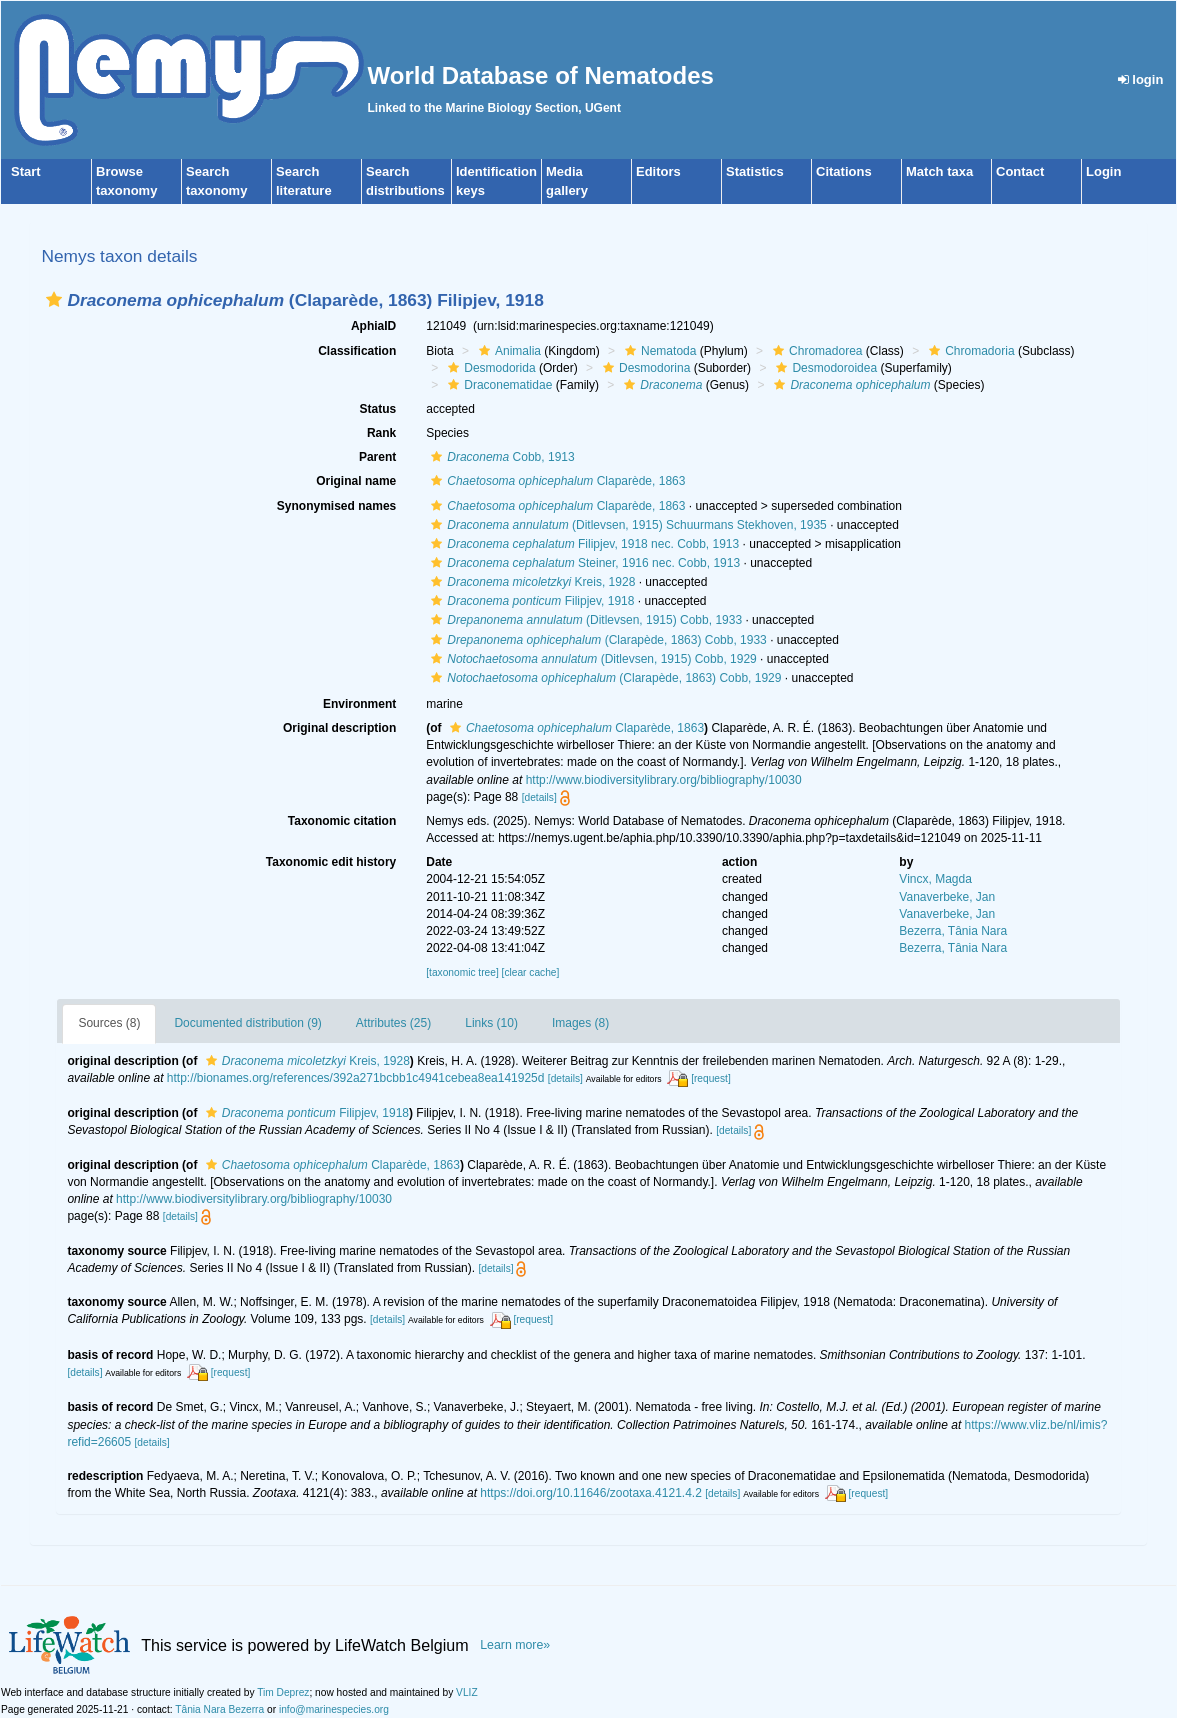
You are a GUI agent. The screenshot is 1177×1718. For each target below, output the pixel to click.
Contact (1020, 171)
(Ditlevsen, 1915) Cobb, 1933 (584, 620)
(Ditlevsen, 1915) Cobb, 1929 (591, 659)
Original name (356, 481)
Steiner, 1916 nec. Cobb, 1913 (583, 563)
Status (378, 409)
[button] (54, 299)
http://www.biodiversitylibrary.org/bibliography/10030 (664, 780)
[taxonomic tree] (462, 972)
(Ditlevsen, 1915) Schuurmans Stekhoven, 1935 (626, 525)
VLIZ (467, 1692)
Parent (377, 457)
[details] (539, 797)
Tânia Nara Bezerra (219, 1709)
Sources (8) (109, 1023)
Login (1103, 171)
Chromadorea (815, 351)
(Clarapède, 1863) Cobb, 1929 (603, 678)
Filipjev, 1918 (530, 601)
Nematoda (658, 351)
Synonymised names (336, 506)
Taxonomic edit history (331, 862)
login (1141, 79)
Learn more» (515, 1645)
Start (26, 171)
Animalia (507, 351)
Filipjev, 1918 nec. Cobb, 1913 (582, 544)
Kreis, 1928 (530, 582)
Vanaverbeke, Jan (947, 897)
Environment (359, 704)
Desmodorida (489, 368)
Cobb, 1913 (500, 457)
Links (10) (491, 1023)
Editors (658, 171)
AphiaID (373, 326)
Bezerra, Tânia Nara (953, 931)
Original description (339, 728)
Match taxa (939, 171)
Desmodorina (644, 368)
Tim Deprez (283, 1692)
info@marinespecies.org (334, 1709)
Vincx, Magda (935, 879)
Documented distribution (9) (247, 1023)
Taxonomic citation (342, 821)
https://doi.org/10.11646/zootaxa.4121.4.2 (591, 1493)
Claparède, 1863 (555, 481)
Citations (844, 171)
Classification (357, 351)
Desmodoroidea (824, 368)
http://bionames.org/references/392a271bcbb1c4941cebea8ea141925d (356, 1078)
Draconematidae (497, 385)
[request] (711, 1078)
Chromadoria (969, 351)
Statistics (755, 171)
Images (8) (580, 1023)
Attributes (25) (393, 1023)
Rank (381, 433)
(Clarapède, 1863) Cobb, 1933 (596, 640)
